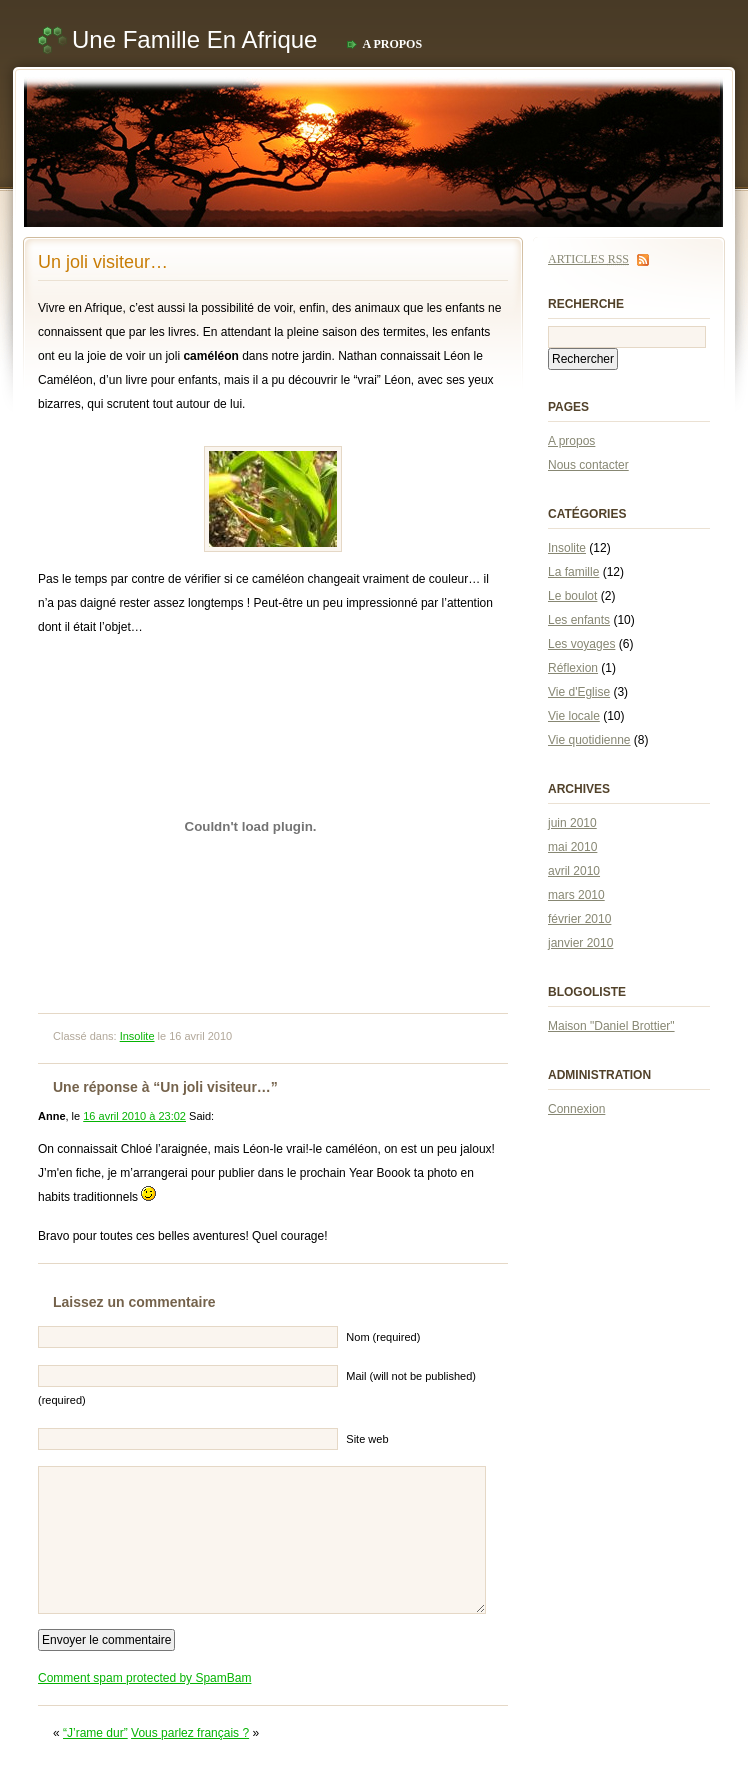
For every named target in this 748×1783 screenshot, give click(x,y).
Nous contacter (588, 465)
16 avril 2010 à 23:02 (134, 1116)
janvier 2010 (580, 943)
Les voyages (581, 644)
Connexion (576, 1109)
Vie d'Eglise (579, 692)
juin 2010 (572, 823)
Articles (588, 259)
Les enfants (579, 620)
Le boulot (572, 596)
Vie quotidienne (589, 740)
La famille (573, 572)
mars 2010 (576, 895)
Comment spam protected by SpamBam (144, 1678)
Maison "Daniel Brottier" (611, 1026)
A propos (392, 44)
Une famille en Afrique (194, 39)
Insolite (137, 1036)
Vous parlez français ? (190, 1733)
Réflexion (573, 668)
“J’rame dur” (95, 1733)
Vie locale (574, 716)
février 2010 (579, 919)
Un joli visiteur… (103, 262)
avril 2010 (574, 871)
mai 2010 (572, 847)
